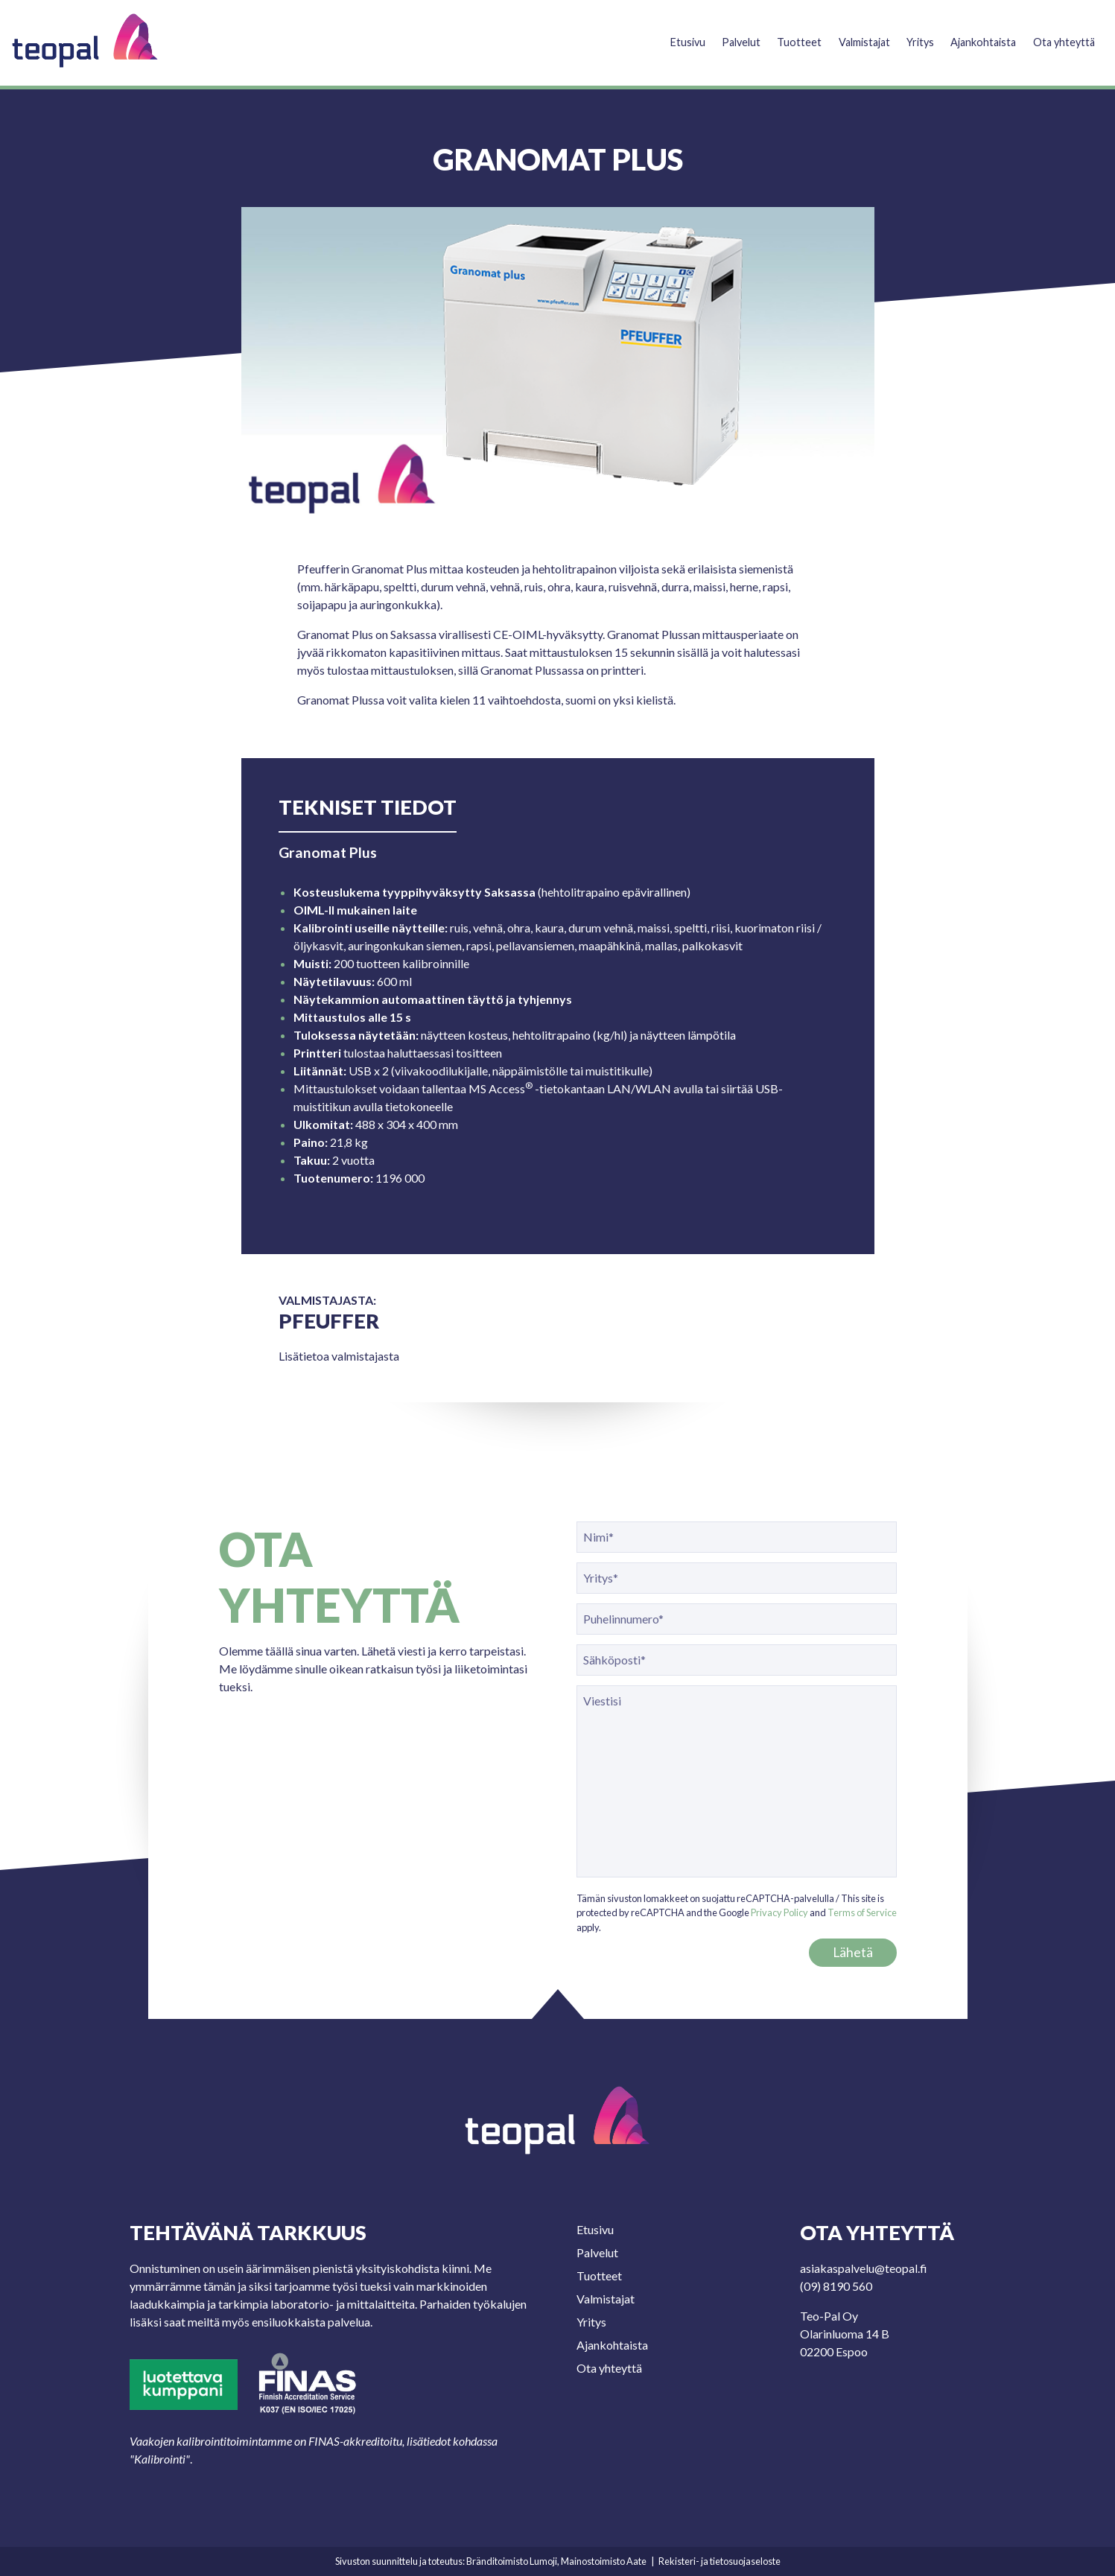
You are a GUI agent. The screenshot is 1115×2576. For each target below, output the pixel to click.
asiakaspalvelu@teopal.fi (863, 2268)
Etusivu (664, 35)
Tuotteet (780, 35)
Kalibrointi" (162, 2459)
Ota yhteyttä (1062, 35)
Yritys (909, 35)
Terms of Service (862, 1912)
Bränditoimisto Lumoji (511, 2561)
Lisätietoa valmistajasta (339, 1356)
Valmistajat (849, 35)
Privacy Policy (779, 1912)
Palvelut (720, 35)
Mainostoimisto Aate (604, 2561)
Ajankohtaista (976, 35)
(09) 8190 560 (836, 2286)
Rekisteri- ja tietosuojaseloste (719, 2561)
